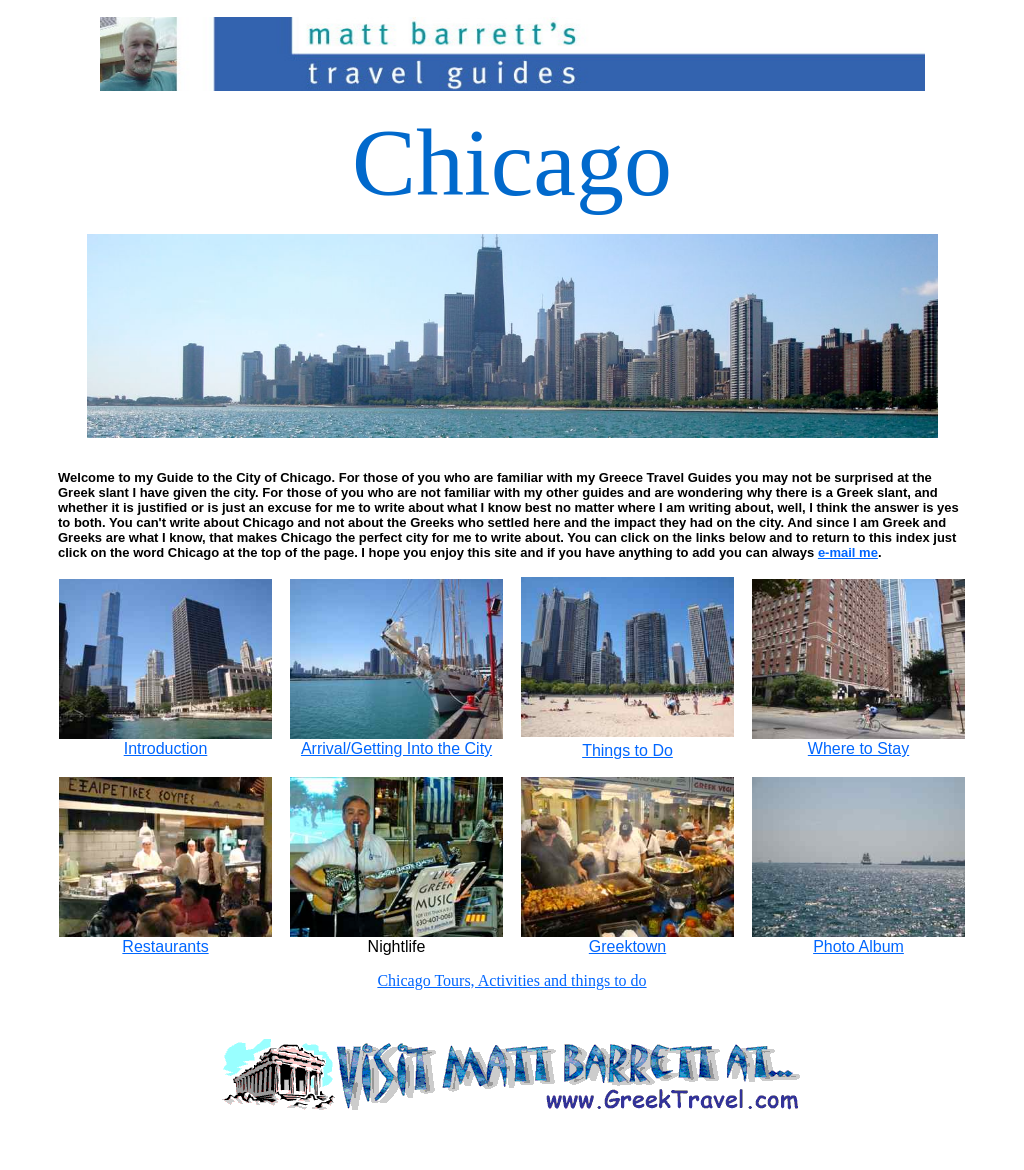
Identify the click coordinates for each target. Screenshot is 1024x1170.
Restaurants (165, 939)
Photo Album (858, 946)
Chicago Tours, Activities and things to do (511, 980)
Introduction (165, 741)
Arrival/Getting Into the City (396, 741)
